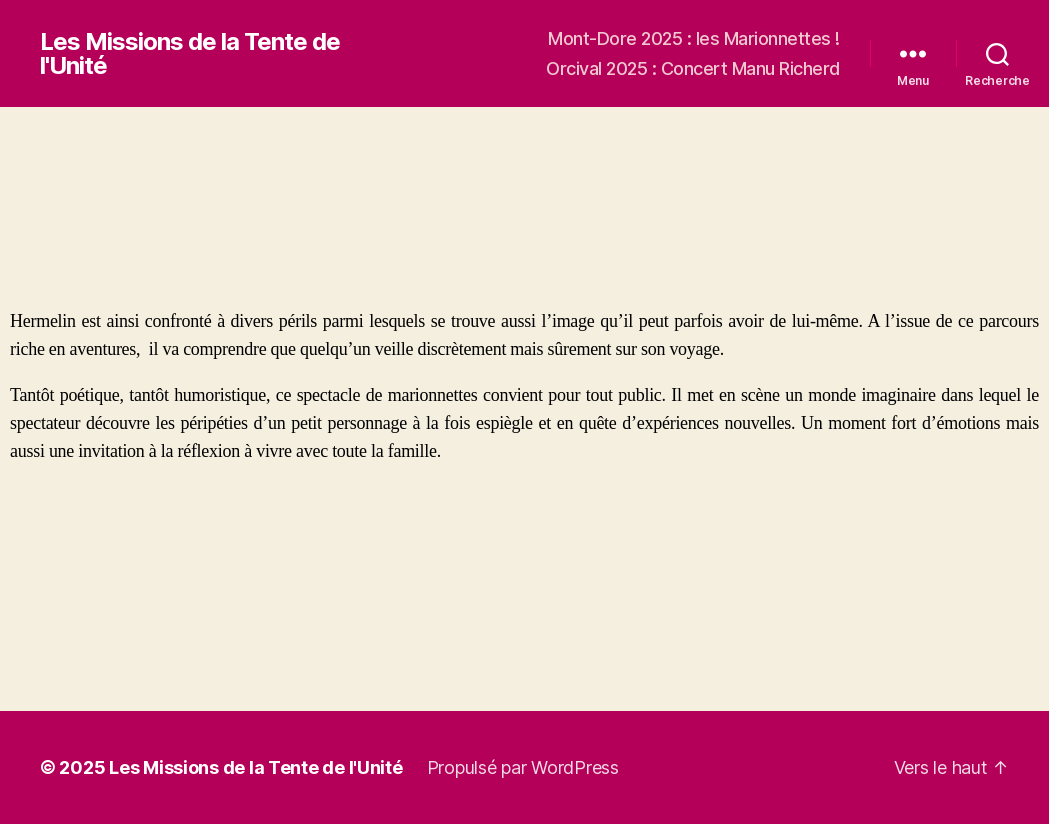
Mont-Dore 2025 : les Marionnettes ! (694, 38)
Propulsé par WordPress (523, 767)
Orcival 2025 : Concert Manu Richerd (693, 68)
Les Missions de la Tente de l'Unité (190, 54)
